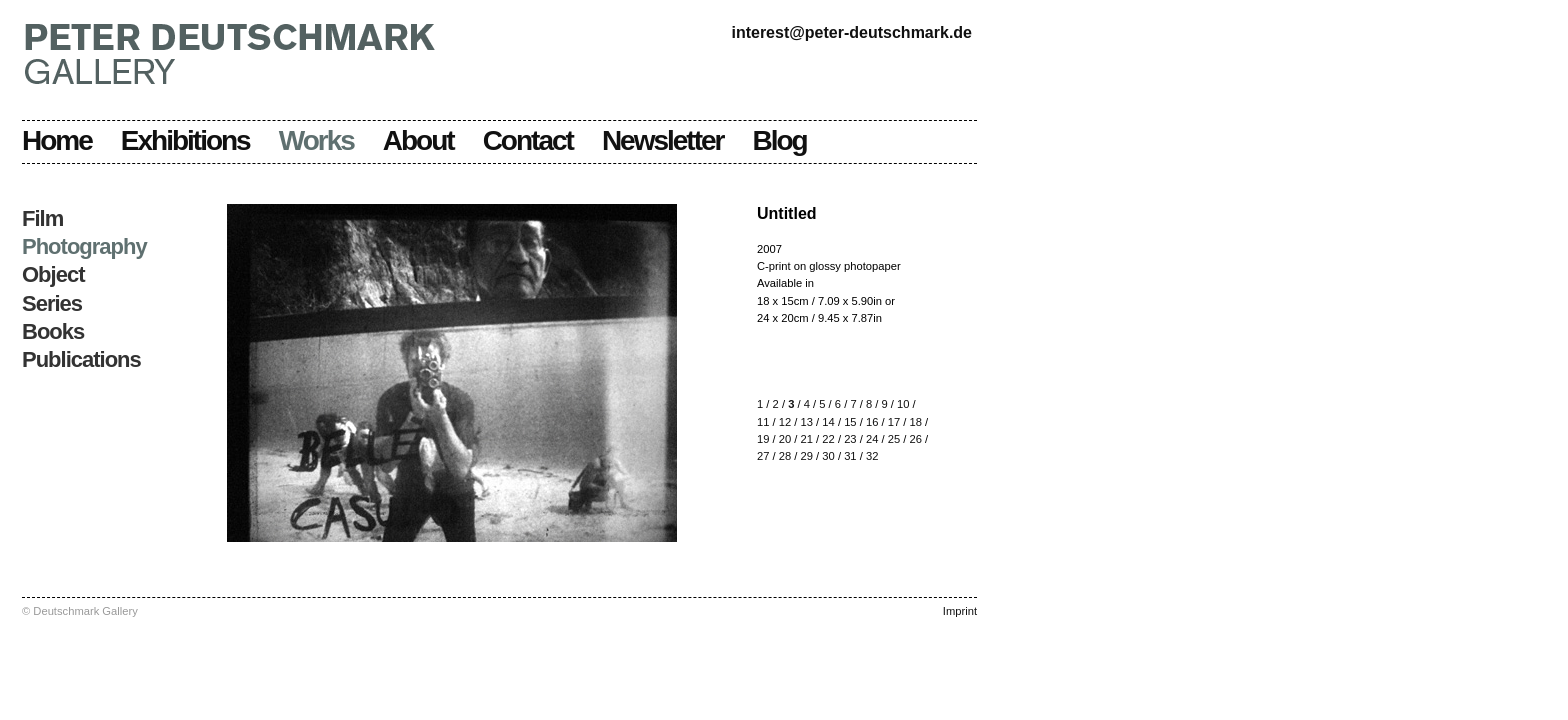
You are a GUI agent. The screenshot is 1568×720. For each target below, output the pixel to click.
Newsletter (663, 140)
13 (807, 422)
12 (785, 422)
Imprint (960, 611)
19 (763, 439)
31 (850, 456)
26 (915, 439)
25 (894, 439)
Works (316, 140)
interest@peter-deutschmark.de (851, 32)
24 (872, 439)
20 (785, 439)
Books (53, 331)
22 (828, 439)
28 (785, 456)
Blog (780, 140)
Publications (81, 359)
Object (53, 274)
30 (828, 456)
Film (42, 218)
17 (894, 422)
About (418, 140)
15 (850, 422)
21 (807, 439)
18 (915, 422)
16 (872, 422)
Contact (528, 140)
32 (872, 456)
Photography (84, 246)
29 (807, 456)
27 (763, 456)
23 (850, 439)
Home (57, 140)
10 (903, 404)
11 (763, 422)
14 (828, 422)
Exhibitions (185, 140)
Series (52, 303)
